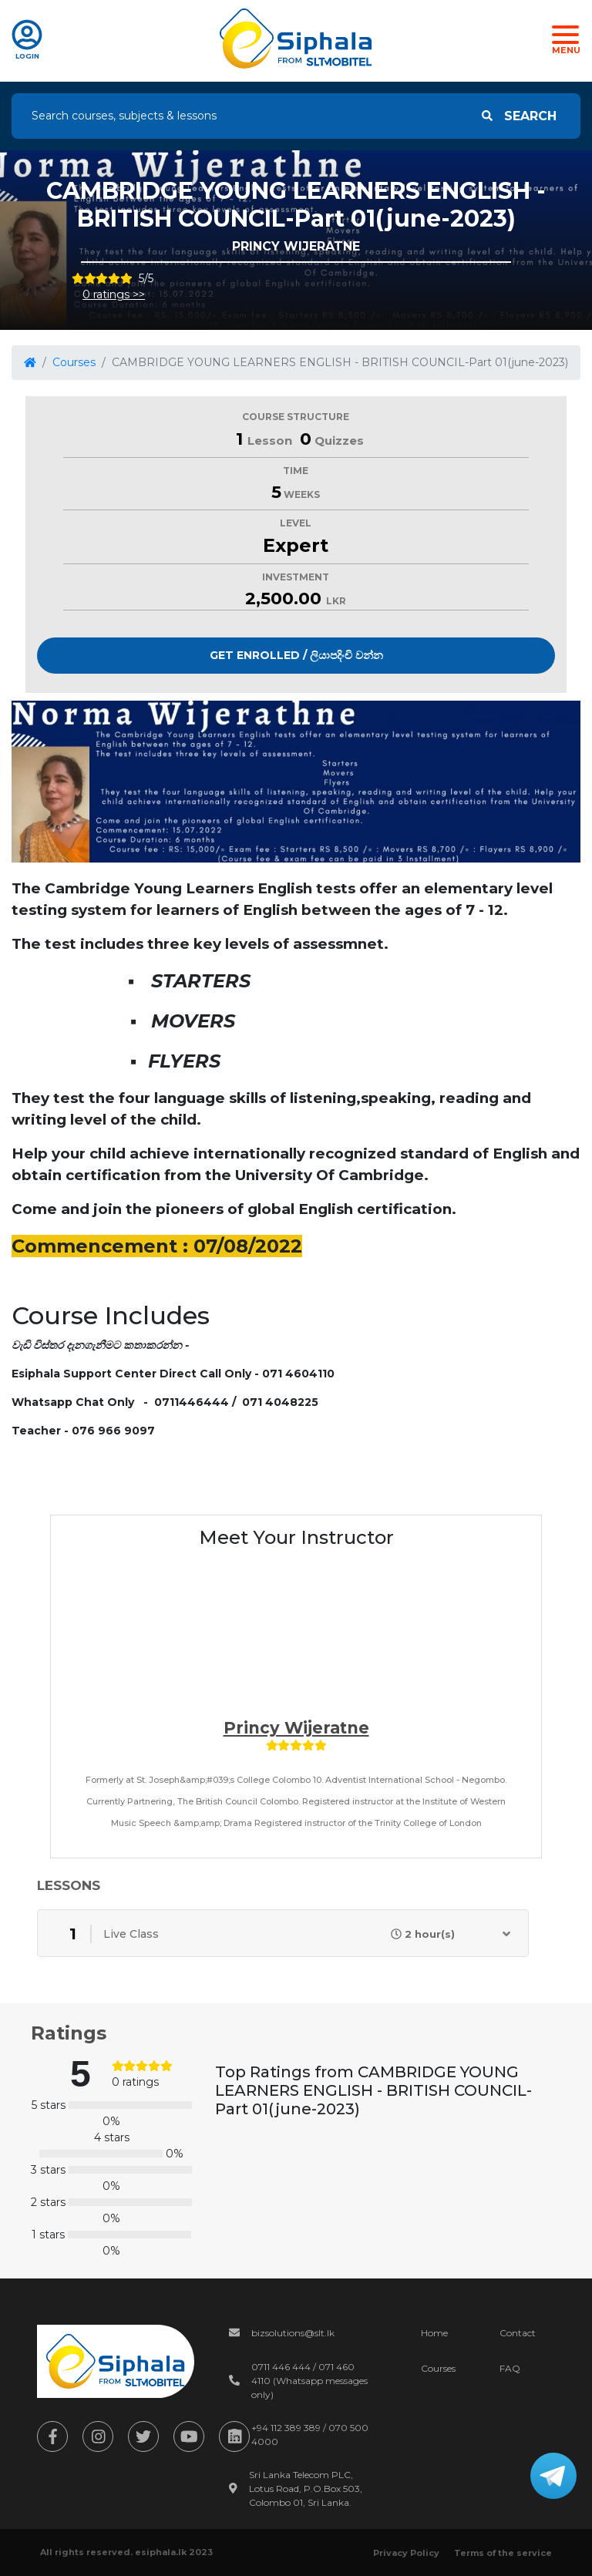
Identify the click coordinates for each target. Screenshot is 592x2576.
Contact (518, 2333)
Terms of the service (503, 2552)
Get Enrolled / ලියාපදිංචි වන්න (296, 655)
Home (434, 2333)
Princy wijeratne (296, 1727)
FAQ (510, 2368)
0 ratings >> (113, 294)
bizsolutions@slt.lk (293, 2333)
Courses (74, 362)
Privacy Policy (406, 2552)
